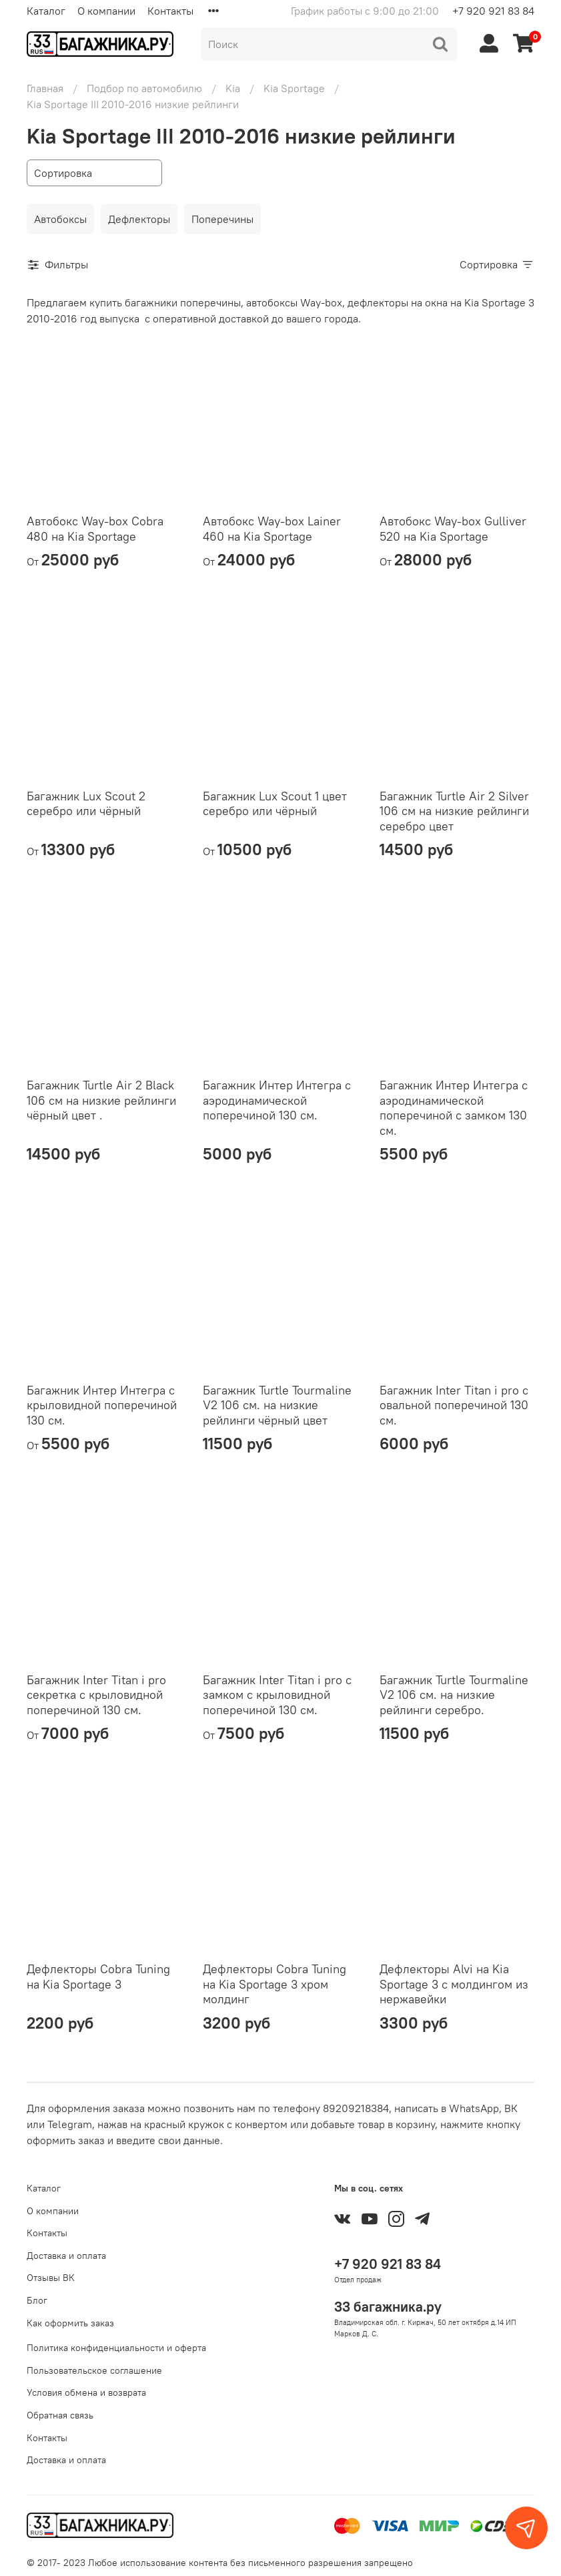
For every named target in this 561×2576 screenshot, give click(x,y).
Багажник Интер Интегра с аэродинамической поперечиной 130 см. (277, 1100)
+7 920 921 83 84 (493, 10)
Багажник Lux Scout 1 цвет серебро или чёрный (275, 803)
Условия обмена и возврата (86, 2392)
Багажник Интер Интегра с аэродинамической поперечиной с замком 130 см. (454, 1107)
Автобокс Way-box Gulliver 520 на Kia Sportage (453, 528)
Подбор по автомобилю (144, 88)
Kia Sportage (294, 88)
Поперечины (222, 219)
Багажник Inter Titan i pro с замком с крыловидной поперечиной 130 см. (277, 1695)
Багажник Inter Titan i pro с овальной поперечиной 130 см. (454, 1405)
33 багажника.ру (388, 2307)
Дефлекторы (139, 219)
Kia (232, 88)
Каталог (46, 10)
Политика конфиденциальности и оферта (116, 2348)
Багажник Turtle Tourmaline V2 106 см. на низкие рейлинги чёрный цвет (277, 1405)
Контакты (170, 10)
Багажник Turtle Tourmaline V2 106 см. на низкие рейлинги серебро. (454, 1695)
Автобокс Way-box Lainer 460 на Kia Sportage (272, 528)
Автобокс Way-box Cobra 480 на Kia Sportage (95, 528)
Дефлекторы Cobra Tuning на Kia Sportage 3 (98, 1976)
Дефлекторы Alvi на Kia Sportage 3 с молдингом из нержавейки (454, 1984)
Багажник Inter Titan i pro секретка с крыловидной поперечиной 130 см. (96, 1695)
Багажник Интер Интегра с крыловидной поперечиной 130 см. (102, 1405)
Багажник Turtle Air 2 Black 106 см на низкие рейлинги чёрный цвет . (101, 1100)
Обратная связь (60, 2415)
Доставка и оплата (66, 2256)
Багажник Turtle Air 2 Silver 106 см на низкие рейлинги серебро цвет (454, 811)
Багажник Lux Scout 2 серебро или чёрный (86, 803)
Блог (37, 2300)
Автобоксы (60, 219)
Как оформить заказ (70, 2323)
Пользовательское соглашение (94, 2370)
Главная (45, 88)
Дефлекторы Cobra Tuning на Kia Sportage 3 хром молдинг (274, 1984)
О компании (106, 10)
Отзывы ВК (51, 2278)
